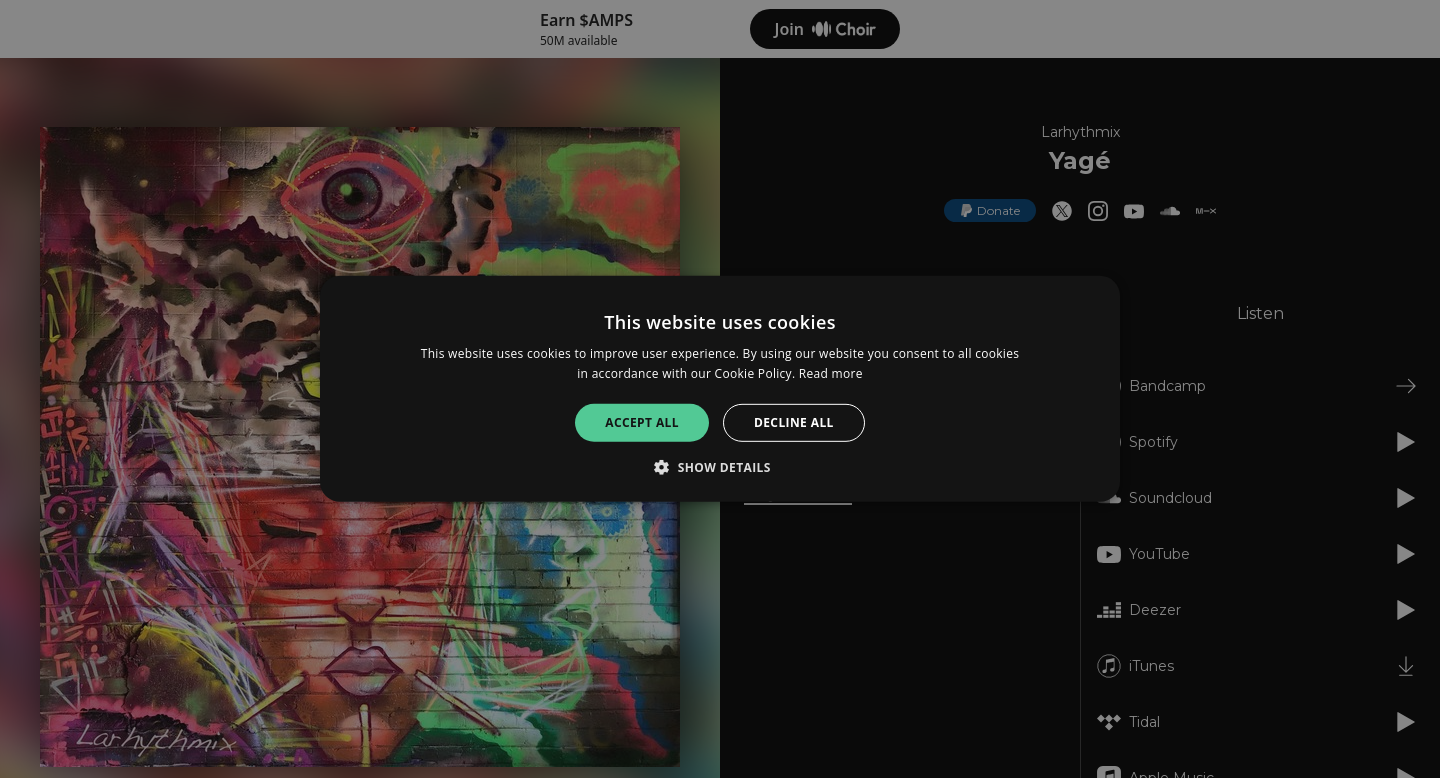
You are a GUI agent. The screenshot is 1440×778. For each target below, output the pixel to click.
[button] (720, 467)
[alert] (720, 389)
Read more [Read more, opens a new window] (831, 373)
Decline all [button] (794, 422)
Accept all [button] (642, 422)
